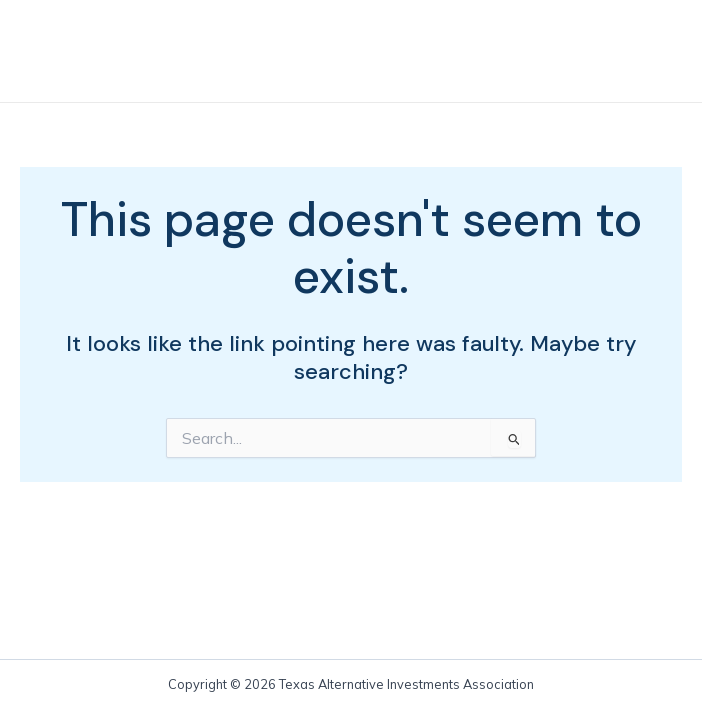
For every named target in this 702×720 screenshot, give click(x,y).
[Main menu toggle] (647, 51)
